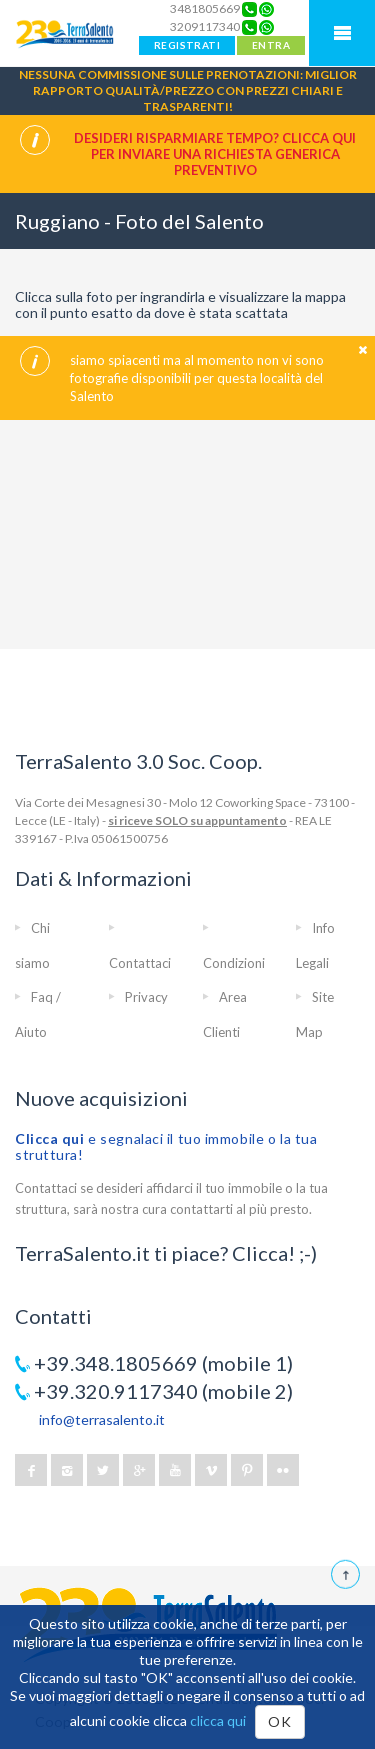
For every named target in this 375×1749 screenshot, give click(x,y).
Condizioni (234, 963)
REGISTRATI (187, 45)
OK (279, 1721)
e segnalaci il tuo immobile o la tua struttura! (166, 1146)
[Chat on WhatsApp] (266, 9)
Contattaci (140, 963)
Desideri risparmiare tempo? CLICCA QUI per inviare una (215, 154)
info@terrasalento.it (102, 1419)
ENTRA (271, 45)
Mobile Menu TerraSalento (342, 33)
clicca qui (218, 1720)
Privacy (146, 997)
